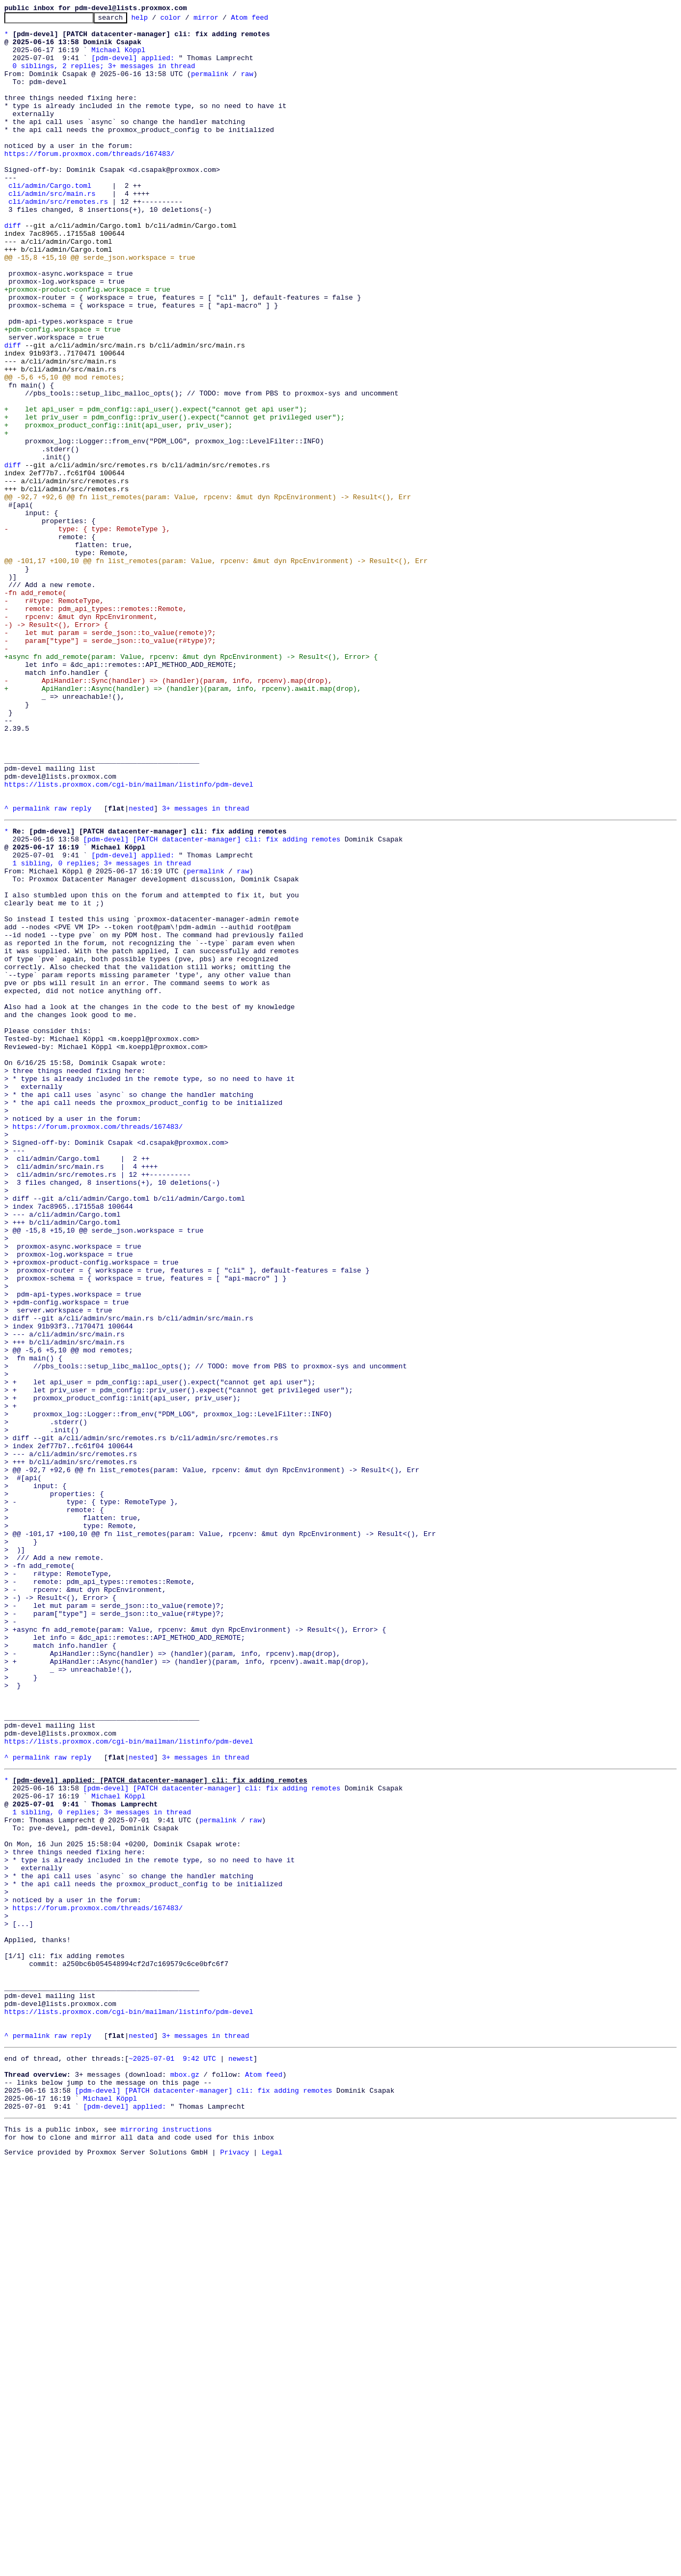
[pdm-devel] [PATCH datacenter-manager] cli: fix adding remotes (211, 1001)
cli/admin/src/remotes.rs (58, 239)
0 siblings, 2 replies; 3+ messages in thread (104, 76)
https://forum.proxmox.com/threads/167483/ (89, 182)
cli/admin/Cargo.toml (50, 220)
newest (240, 2459)
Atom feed (266, 20)
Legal (272, 2567)
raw (247, 86)
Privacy (235, 2567)
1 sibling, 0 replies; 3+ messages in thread (102, 1030)
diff (12, 268)
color (187, 20)
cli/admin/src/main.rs (52, 230)
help (156, 20)
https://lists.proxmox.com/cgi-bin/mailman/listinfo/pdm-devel (128, 939)
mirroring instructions (166, 2541)
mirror (222, 20)
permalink (209, 86)
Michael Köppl (118, 57)
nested (141, 967)
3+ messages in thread (205, 967)
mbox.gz (185, 2478)
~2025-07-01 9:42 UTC (172, 2459)
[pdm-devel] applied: (133, 67)
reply (81, 967)
